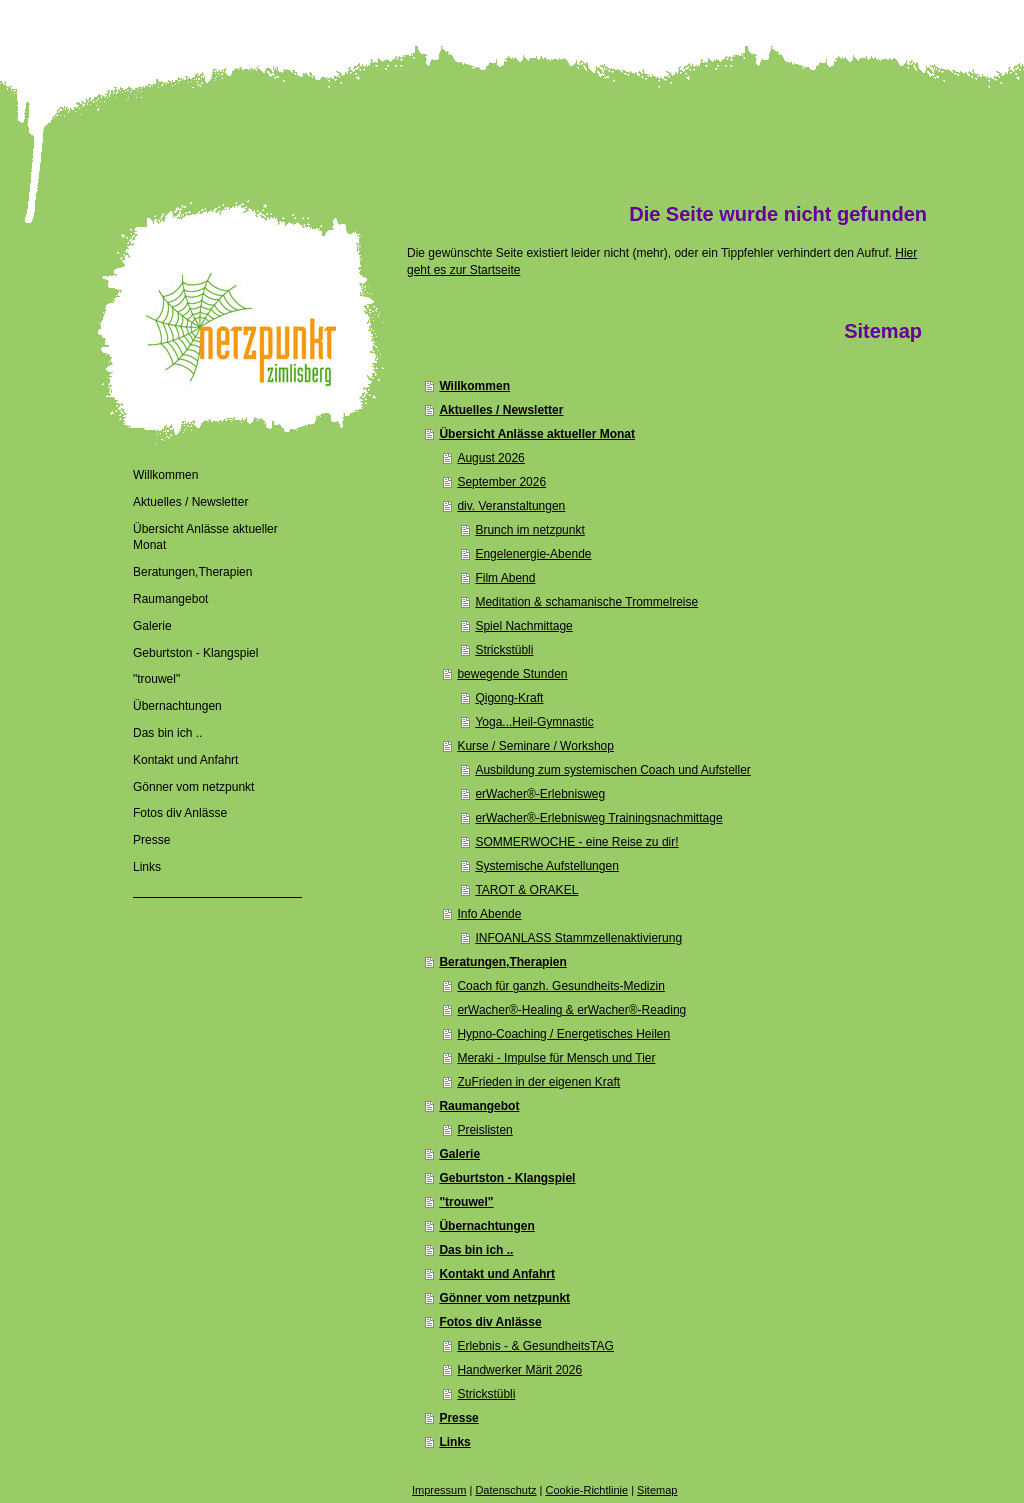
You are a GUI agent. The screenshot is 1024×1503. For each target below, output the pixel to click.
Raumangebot (479, 1106)
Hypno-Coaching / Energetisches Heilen (563, 1034)
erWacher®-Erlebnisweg (540, 794)
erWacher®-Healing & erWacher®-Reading (571, 1010)
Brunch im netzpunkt (529, 530)
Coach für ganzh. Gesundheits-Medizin (560, 986)
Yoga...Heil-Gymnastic (534, 722)
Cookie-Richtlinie (587, 1490)
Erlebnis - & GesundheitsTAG (535, 1346)
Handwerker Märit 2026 (519, 1370)
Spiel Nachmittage (523, 626)
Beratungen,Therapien (502, 962)
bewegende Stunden (512, 674)
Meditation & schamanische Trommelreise (586, 602)
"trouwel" (466, 1202)
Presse (458, 1418)
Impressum (439, 1490)
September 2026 (501, 482)
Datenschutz (505, 1490)
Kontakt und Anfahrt (497, 1274)
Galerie (459, 1154)
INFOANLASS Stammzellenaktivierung (578, 938)
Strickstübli (504, 650)
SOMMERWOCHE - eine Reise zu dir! (576, 842)
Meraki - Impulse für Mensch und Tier (556, 1058)
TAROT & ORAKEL (526, 890)
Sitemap (657, 1490)
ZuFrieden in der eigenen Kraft (538, 1082)
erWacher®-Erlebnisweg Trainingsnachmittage (598, 818)
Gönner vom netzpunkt (504, 1298)
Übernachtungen (486, 1226)
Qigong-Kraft (509, 698)
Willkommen (474, 386)
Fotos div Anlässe (490, 1322)
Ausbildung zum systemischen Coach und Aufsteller (612, 770)
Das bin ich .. (476, 1250)
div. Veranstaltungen (511, 506)
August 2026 (490, 458)
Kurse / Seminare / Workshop (535, 746)
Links (454, 1442)
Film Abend (505, 578)
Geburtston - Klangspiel (507, 1178)
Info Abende (489, 914)
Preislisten (484, 1130)
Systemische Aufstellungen (546, 866)
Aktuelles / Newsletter (501, 410)
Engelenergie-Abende (533, 554)
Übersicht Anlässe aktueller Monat (537, 434)
